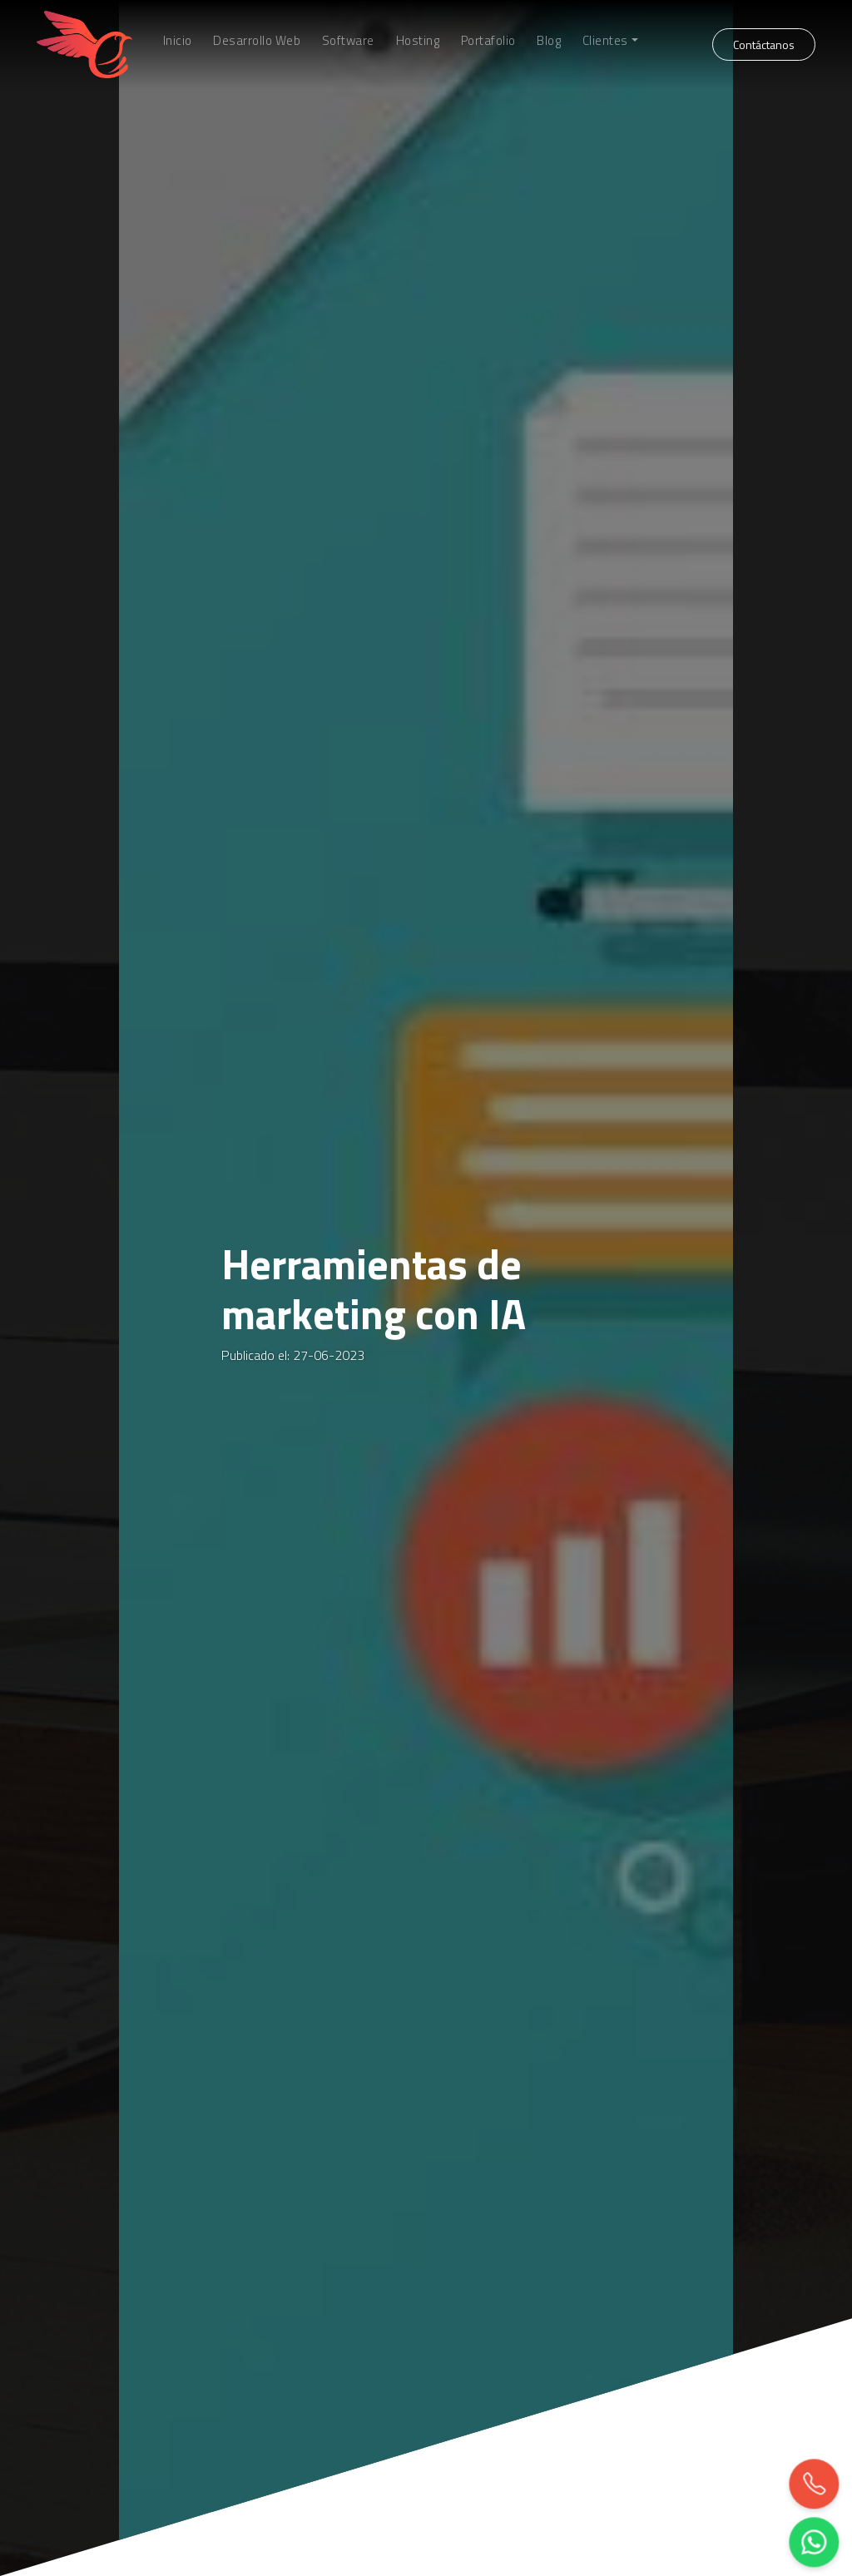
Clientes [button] (605, 41)
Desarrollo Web (256, 41)
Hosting (418, 41)
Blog (549, 41)
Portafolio (488, 41)
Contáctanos (764, 44)
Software (348, 41)
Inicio (177, 41)
